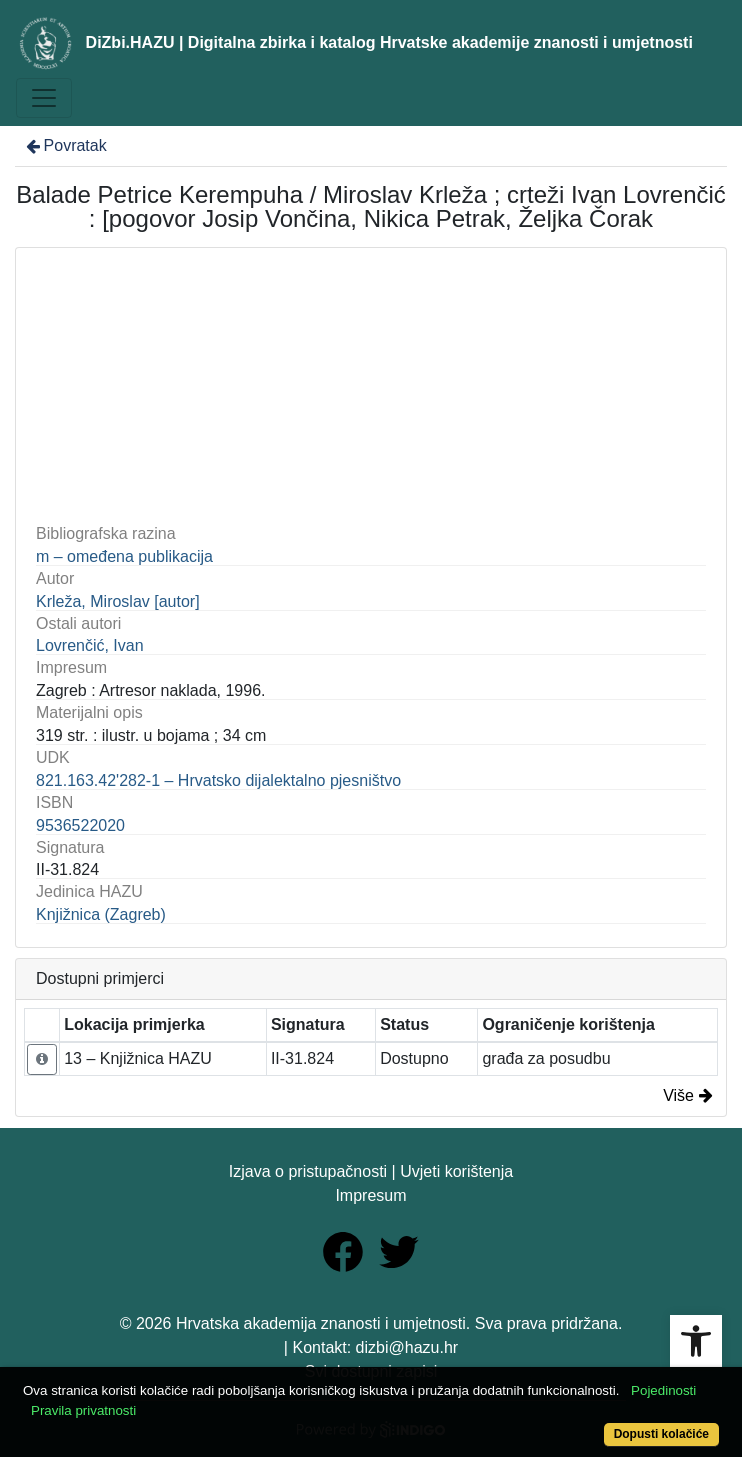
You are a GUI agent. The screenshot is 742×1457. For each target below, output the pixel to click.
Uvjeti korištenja (456, 1171)
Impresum (370, 1195)
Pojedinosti (663, 1390)
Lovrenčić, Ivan (90, 645)
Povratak (65, 145)
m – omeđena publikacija (124, 556)
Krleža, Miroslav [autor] (118, 601)
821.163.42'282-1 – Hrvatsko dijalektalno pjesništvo (218, 780)
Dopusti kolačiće (661, 1434)
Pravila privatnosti (83, 1410)
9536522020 (80, 825)
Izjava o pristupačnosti (308, 1171)
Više (688, 1095)
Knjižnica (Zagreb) (101, 914)
